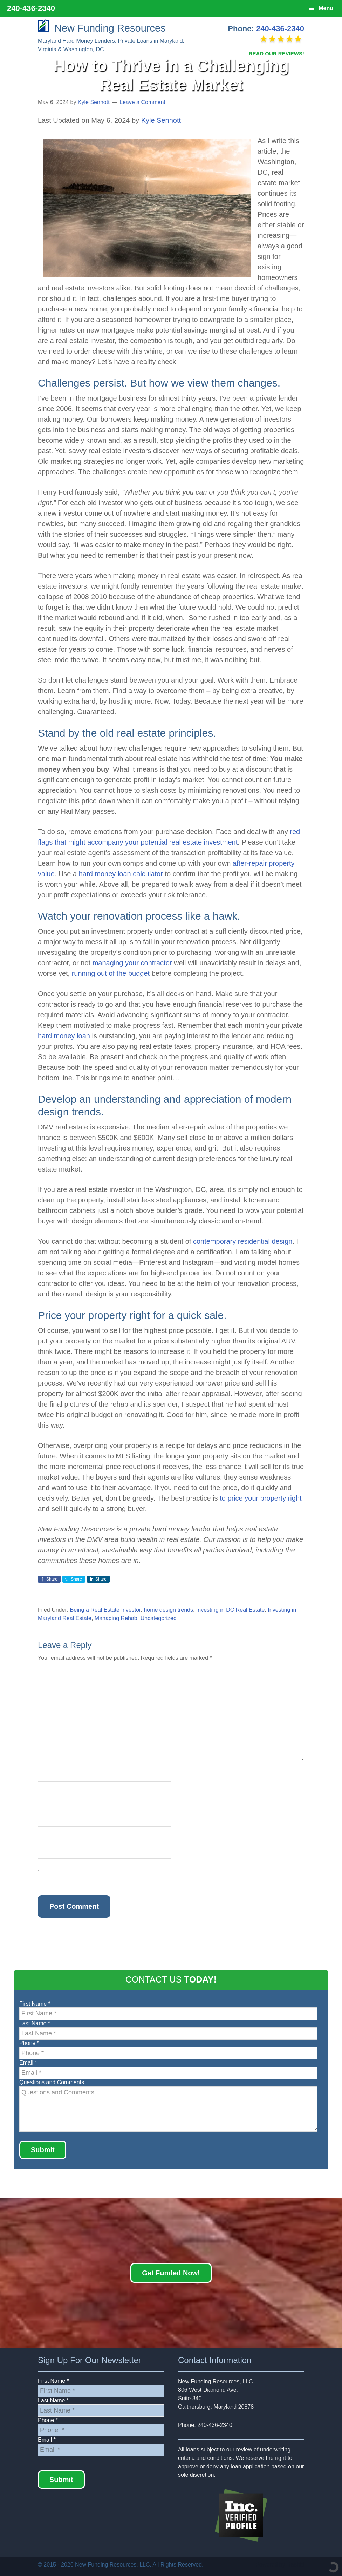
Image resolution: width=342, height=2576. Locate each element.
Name (47, 1777)
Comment (52, 1676)
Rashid (295, 2565)
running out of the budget (111, 973)
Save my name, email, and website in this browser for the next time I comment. (135, 1881)
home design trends (168, 1610)
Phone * (29, 2043)
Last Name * (34, 2023)
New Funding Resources (102, 28)
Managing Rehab (116, 1618)
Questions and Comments (51, 2082)
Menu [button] (326, 8)
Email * (28, 2063)
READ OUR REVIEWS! (276, 53)
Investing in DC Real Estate (230, 1610)
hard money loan (64, 1036)
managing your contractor (132, 963)
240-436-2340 (280, 28)
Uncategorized (159, 1618)
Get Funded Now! (171, 2273)
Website (48, 1841)
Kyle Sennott (161, 120)
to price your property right (260, 1498)
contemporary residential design (243, 1241)
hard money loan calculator (121, 874)
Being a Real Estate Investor (105, 1610)
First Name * (34, 2004)
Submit (43, 2150)
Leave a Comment (142, 102)
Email (47, 1809)
